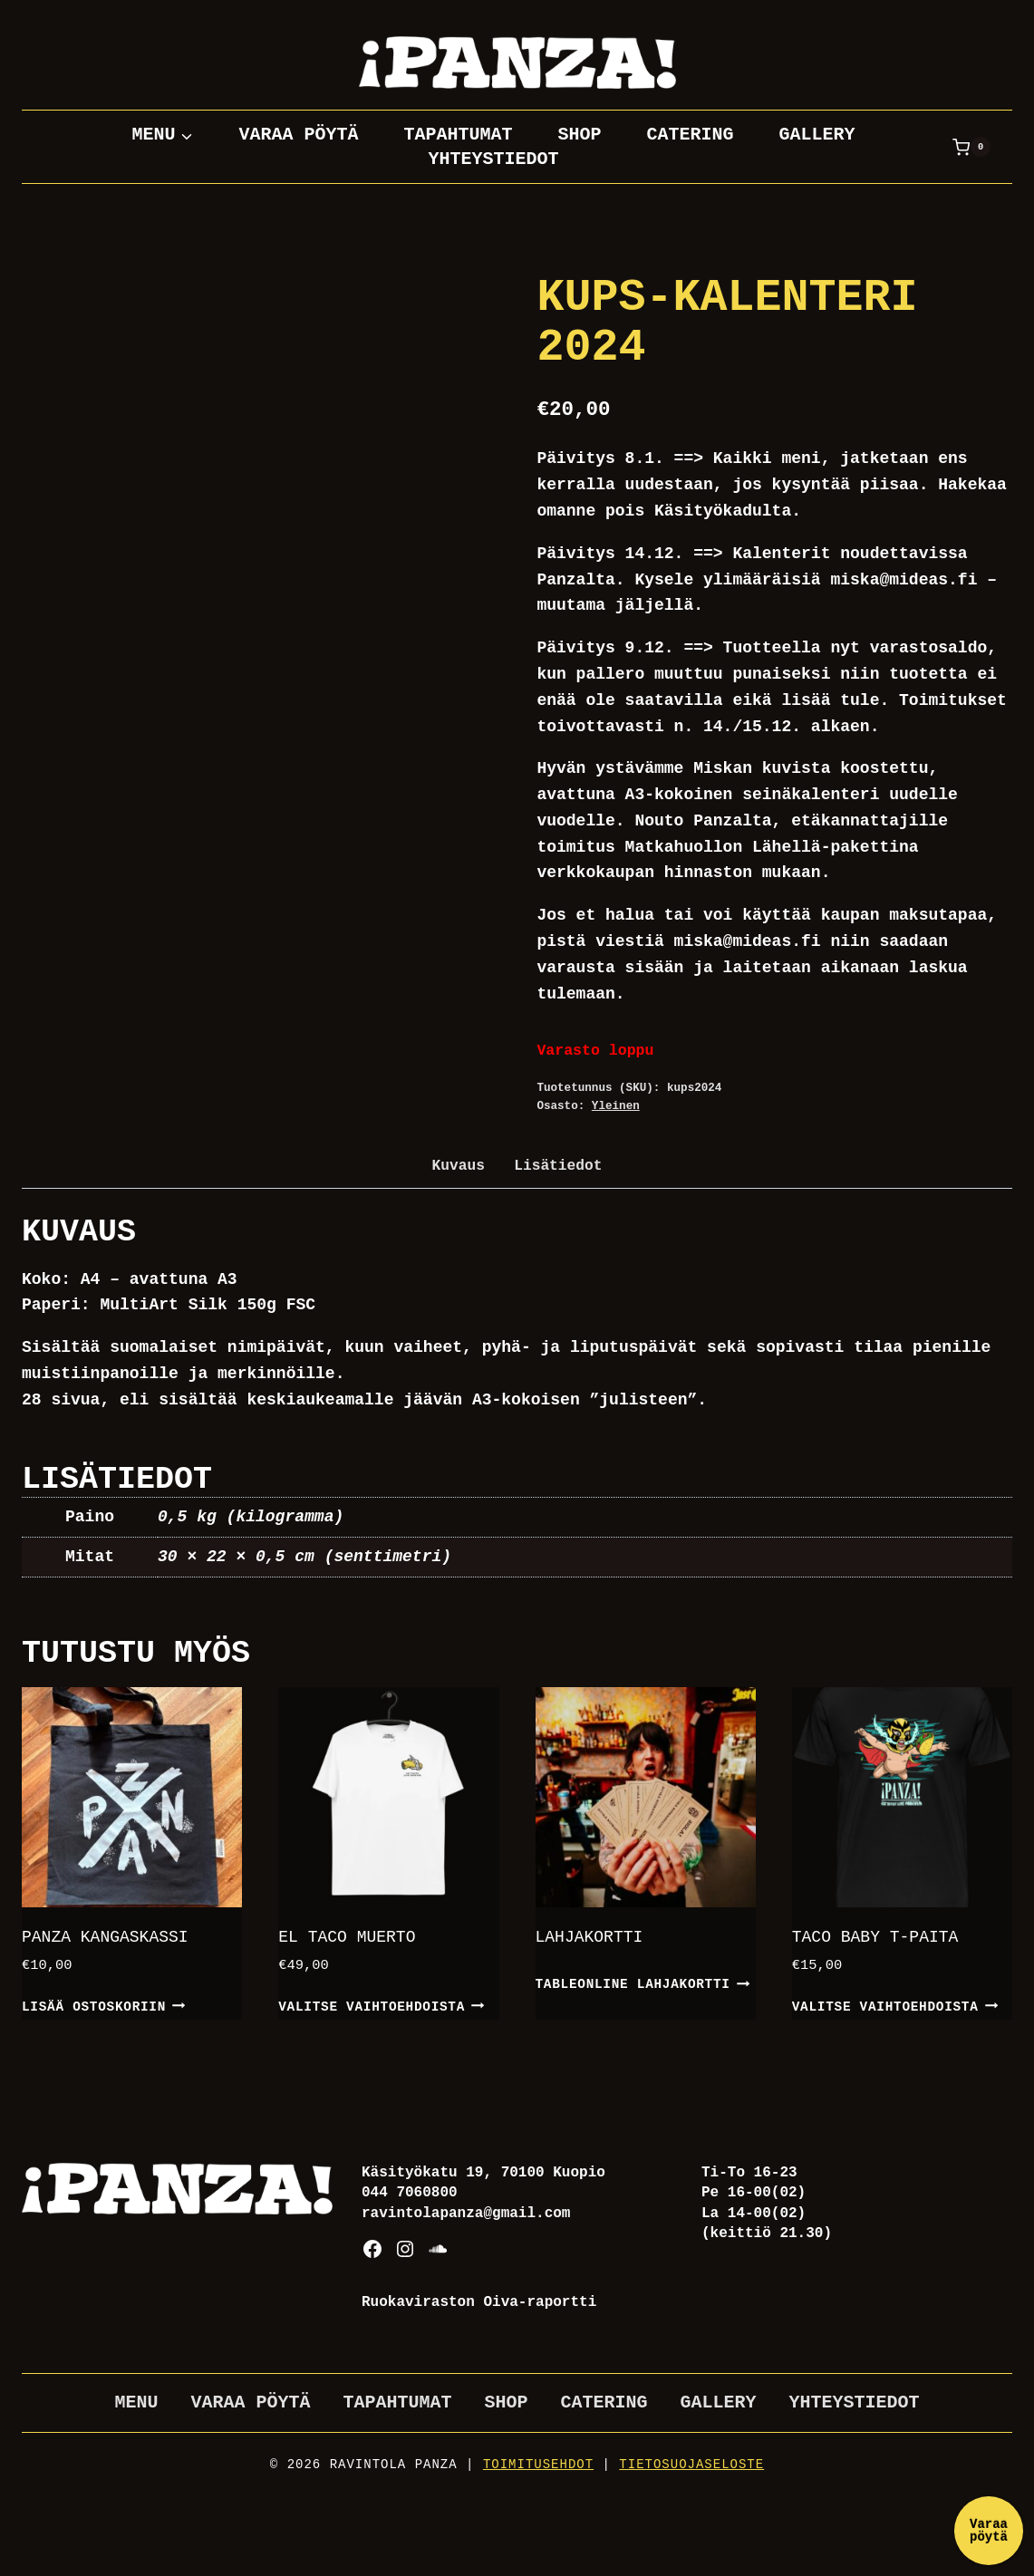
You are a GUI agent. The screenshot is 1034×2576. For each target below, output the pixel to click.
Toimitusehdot (538, 2464)
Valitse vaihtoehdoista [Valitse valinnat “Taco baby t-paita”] (895, 2005)
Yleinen (616, 1106)
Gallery (817, 134)
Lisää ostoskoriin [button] (104, 2005)
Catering (690, 134)
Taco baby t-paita (875, 1937)
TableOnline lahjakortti (643, 1983)
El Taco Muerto (346, 1937)
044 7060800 (410, 2193)
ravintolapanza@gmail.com (466, 2213)
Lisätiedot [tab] (558, 1166)
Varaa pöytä (298, 134)
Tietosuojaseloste (691, 2464)
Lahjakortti (589, 1937)
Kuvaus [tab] (458, 1166)
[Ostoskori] (971, 147)
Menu (136, 2402)
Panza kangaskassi (105, 1937)
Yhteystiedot (493, 159)
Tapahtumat (457, 134)
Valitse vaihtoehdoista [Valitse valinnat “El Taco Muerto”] (381, 2005)
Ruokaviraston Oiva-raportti (479, 2302)
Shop (579, 134)
